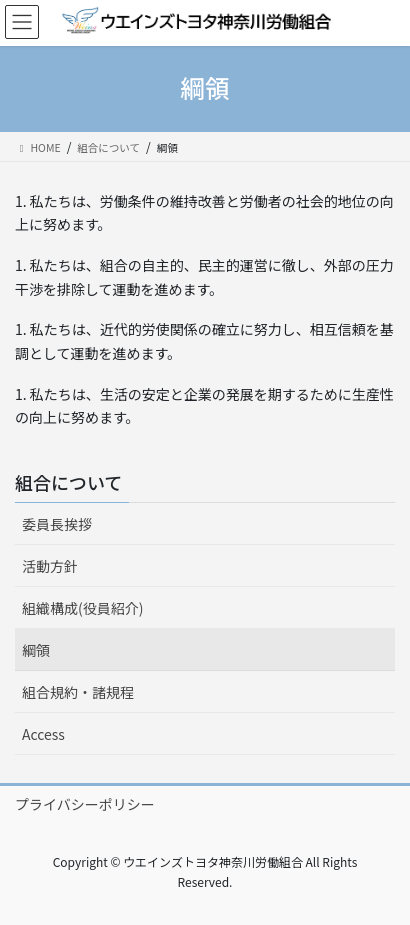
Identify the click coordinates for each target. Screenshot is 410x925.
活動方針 (50, 566)
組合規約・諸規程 (78, 692)
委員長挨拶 (57, 524)
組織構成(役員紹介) (82, 608)
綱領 (36, 650)
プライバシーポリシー (85, 804)
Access (43, 734)
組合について (68, 482)
